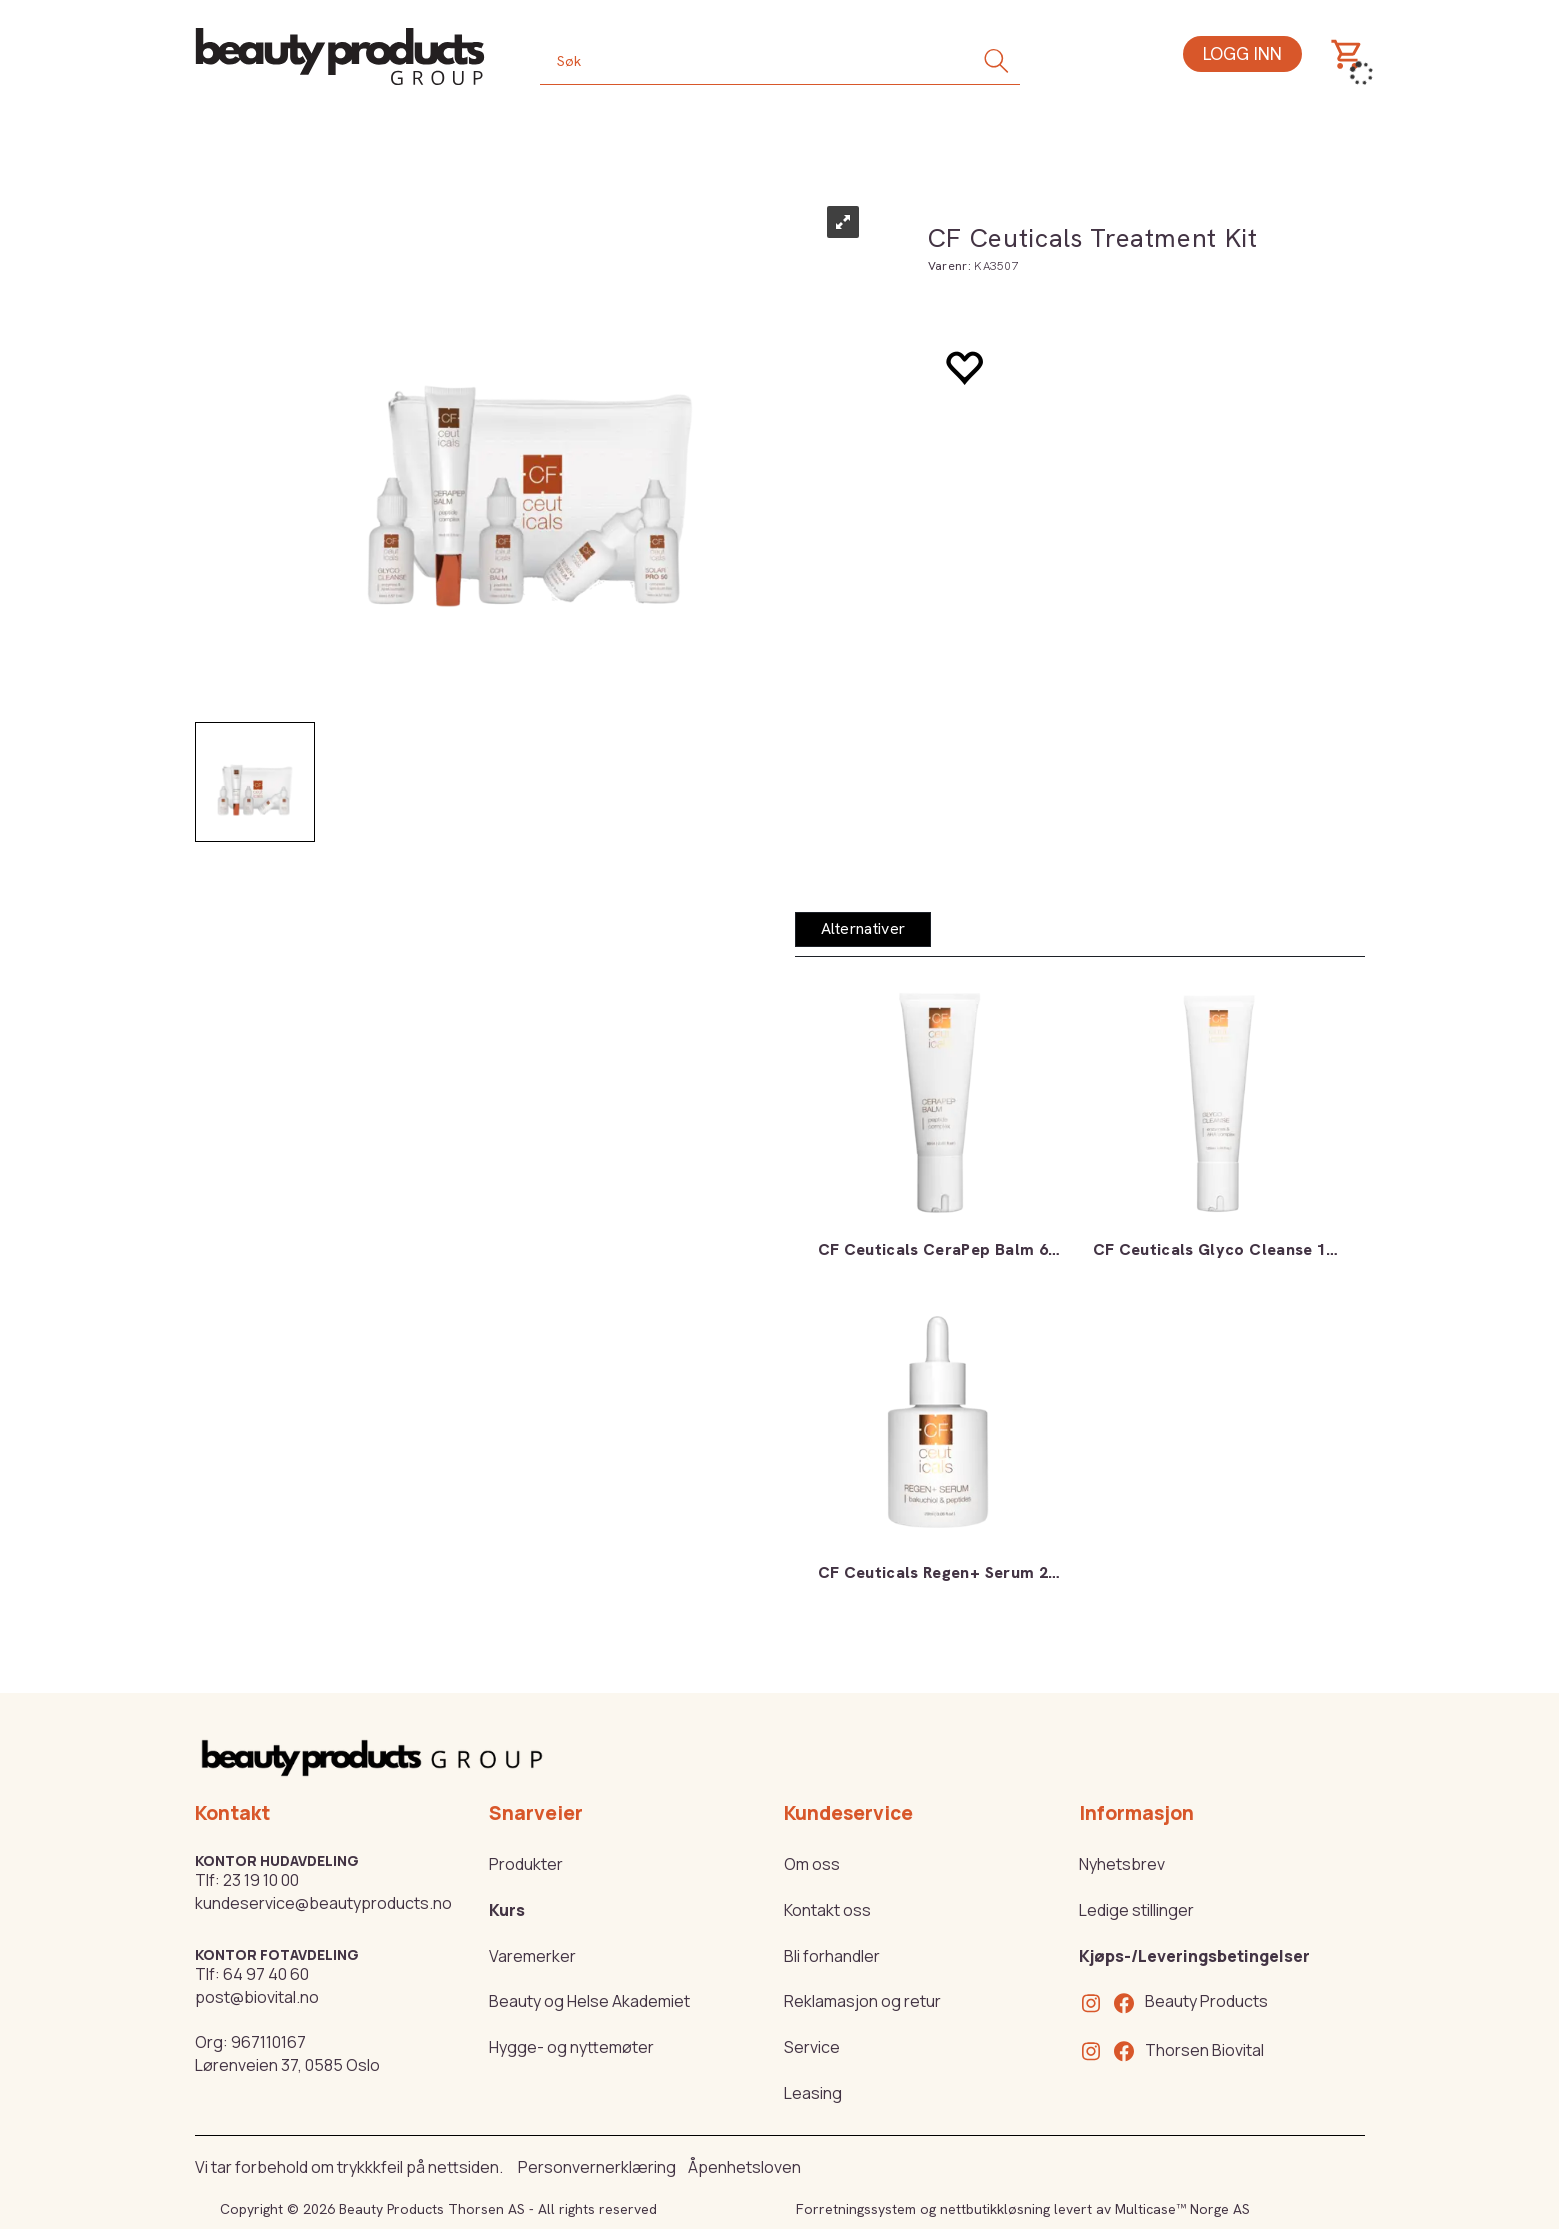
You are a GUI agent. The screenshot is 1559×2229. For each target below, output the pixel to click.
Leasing (813, 2093)
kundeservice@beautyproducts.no (323, 1903)
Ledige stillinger (1136, 1910)
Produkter (526, 1864)
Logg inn (1242, 53)
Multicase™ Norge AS (1182, 2209)
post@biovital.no (257, 1997)
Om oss (812, 1864)
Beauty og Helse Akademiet (589, 2001)
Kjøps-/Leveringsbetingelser (1194, 1956)
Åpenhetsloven (744, 2167)
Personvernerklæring (597, 2167)
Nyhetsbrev (1122, 1864)
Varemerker (532, 1956)
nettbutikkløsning (995, 2209)
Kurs (507, 1910)
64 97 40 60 (266, 1974)
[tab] (863, 929)
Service (812, 2047)
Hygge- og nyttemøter (571, 2047)
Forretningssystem (856, 2209)
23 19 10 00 (261, 1880)
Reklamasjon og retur (862, 2001)
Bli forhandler (832, 1956)
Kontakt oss (827, 1910)
